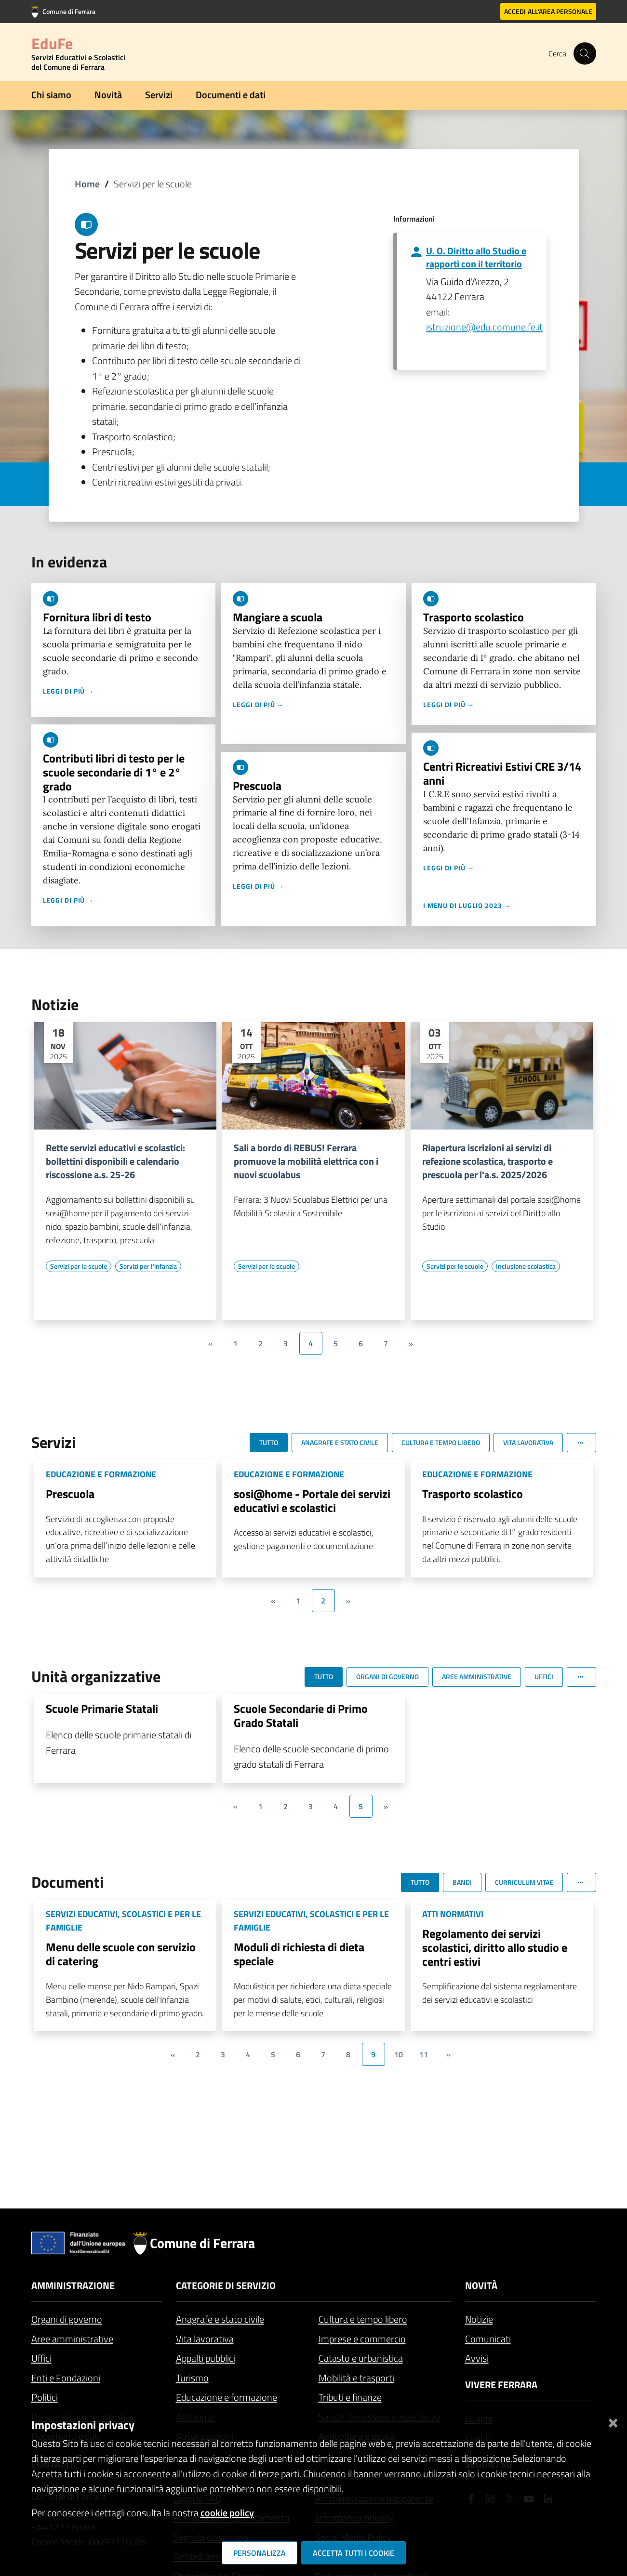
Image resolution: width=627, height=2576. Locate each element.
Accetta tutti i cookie (353, 2553)
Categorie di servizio (226, 2285)
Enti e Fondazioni (65, 2377)
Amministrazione (73, 2285)
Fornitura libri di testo (97, 617)
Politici (44, 2397)
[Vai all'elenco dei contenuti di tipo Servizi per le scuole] (78, 1266)
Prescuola (257, 785)
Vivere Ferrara (501, 2384)
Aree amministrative (72, 2338)
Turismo (192, 2377)
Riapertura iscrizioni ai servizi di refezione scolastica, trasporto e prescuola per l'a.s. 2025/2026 (487, 1161)
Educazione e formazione (226, 2397)
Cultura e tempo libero (363, 2319)
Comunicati (488, 2338)
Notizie (479, 2319)
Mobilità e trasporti (356, 2377)
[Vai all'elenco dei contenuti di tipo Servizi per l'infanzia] (148, 1266)
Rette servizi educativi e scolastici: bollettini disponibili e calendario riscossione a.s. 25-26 (115, 1161)
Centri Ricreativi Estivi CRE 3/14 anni (502, 773)
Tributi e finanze (350, 2397)
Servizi (159, 94)
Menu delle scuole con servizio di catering (121, 1954)
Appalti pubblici (205, 2358)
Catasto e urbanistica (361, 2358)
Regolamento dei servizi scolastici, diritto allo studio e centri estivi (494, 1947)
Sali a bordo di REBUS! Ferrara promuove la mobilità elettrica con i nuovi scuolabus (306, 1161)
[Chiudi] (613, 2421)
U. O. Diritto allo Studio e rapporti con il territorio (476, 257)
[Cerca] (584, 53)
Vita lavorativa (205, 2338)
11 (423, 2054)
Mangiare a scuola (277, 617)
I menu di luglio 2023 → (467, 905)
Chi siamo (51, 94)
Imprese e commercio (362, 2338)
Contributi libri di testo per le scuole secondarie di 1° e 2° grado (114, 772)
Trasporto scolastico (473, 617)
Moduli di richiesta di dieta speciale (299, 1954)
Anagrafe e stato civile (220, 2319)
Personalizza (259, 2553)
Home (87, 183)
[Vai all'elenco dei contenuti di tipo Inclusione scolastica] (526, 1266)
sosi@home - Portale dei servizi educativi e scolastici (312, 1500)
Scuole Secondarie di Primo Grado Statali (301, 1715)
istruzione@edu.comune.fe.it (484, 326)
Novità (108, 94)
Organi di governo (66, 2319)
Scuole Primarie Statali (102, 1708)
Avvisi (477, 2358)
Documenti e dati (231, 94)
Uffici (41, 2358)
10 (398, 2054)
